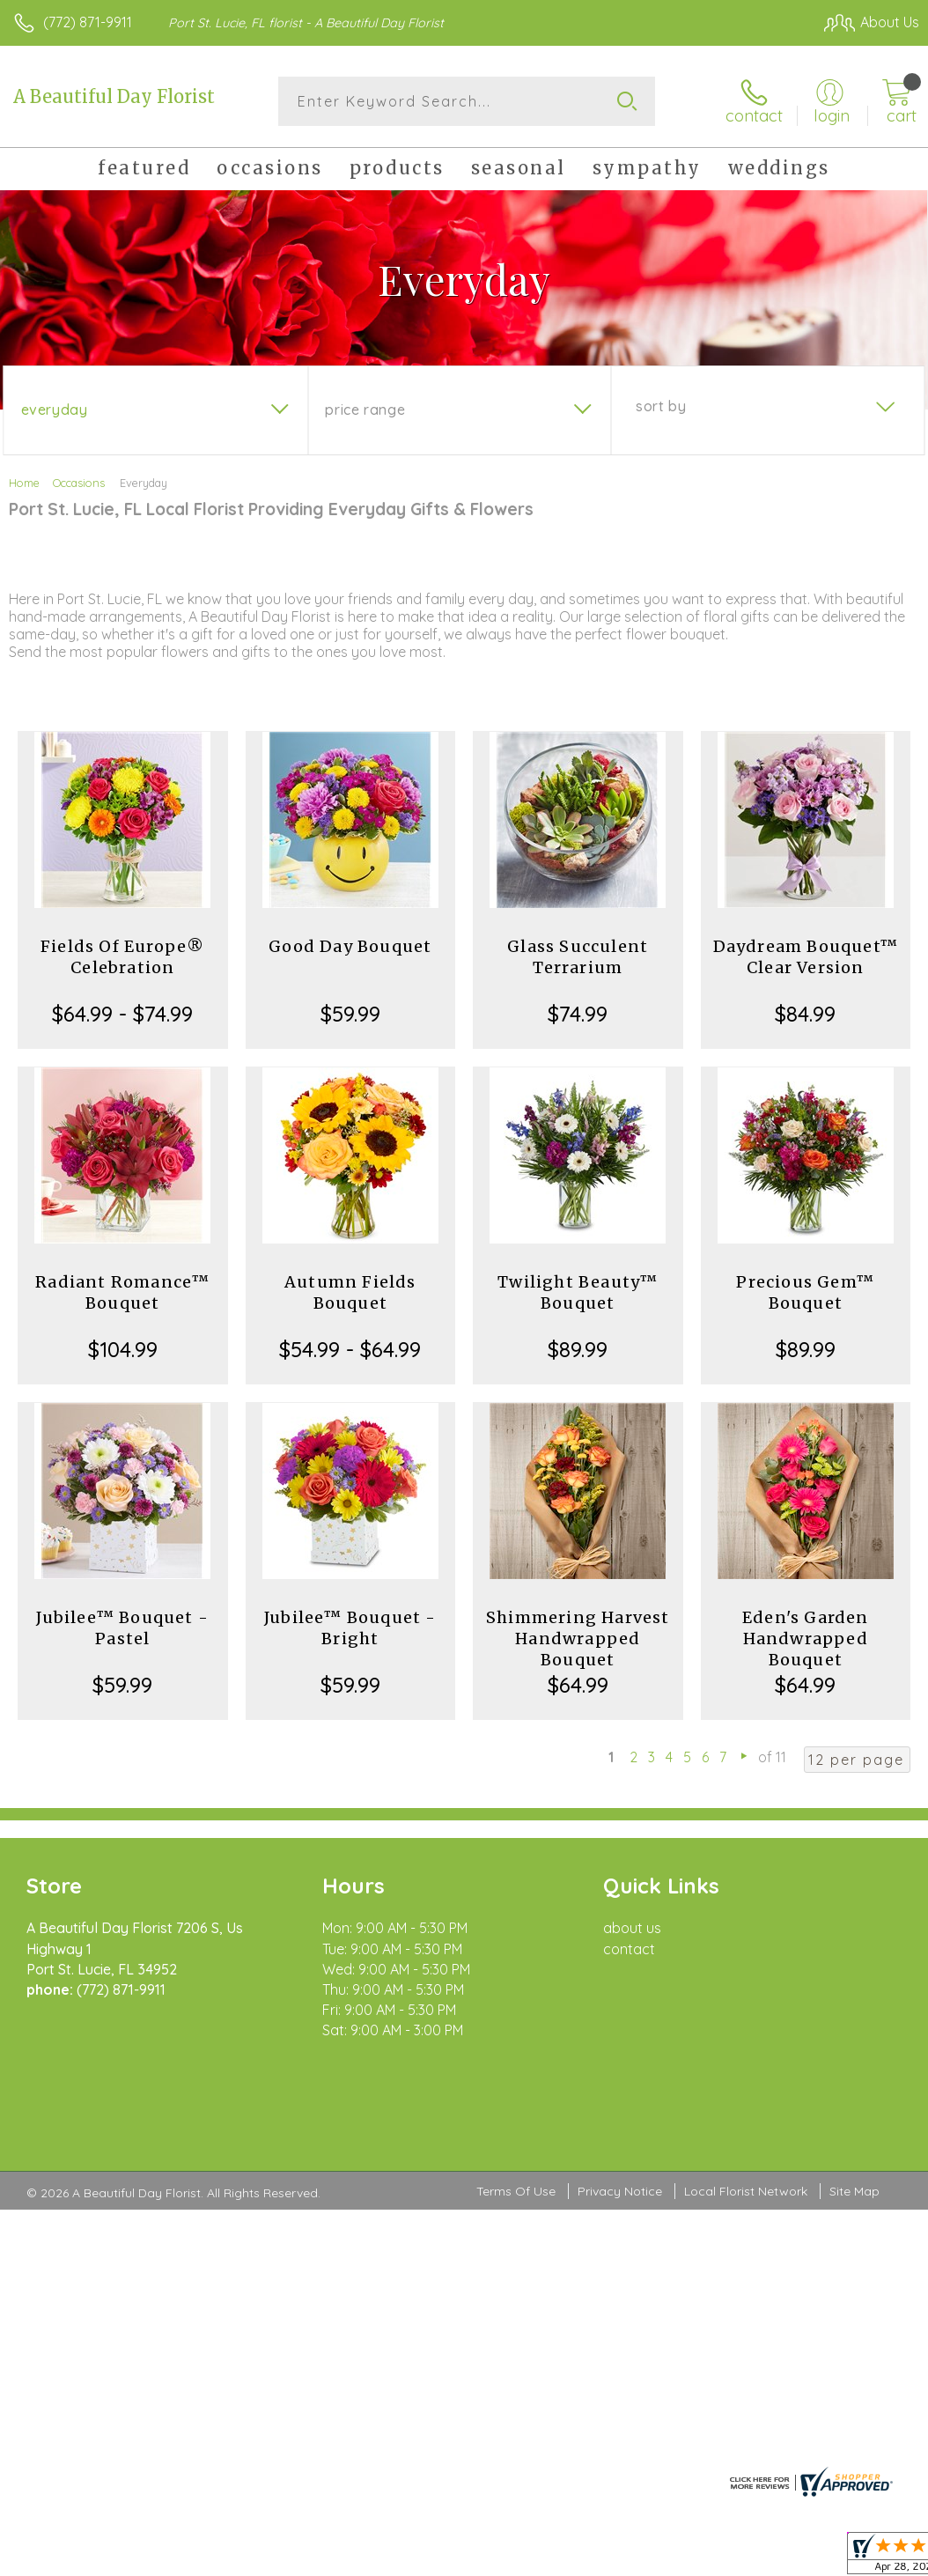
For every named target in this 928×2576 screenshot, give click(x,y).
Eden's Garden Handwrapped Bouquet (805, 1638)
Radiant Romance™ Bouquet (122, 1292)
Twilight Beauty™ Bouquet (577, 1292)
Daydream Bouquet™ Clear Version (805, 957)
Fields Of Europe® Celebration (122, 957)
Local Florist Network (745, 2117)
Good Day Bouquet (350, 946)
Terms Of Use (516, 2117)
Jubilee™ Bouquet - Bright (350, 1628)
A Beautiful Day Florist (114, 96)
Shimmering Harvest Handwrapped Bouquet (578, 1638)
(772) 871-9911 (87, 22)
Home (24, 483)
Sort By (661, 406)
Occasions (79, 483)
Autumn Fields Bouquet (350, 1292)
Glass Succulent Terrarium (577, 957)
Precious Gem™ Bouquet (805, 1292)
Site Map (854, 2117)
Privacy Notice (620, 2117)
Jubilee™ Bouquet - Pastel (122, 1628)
